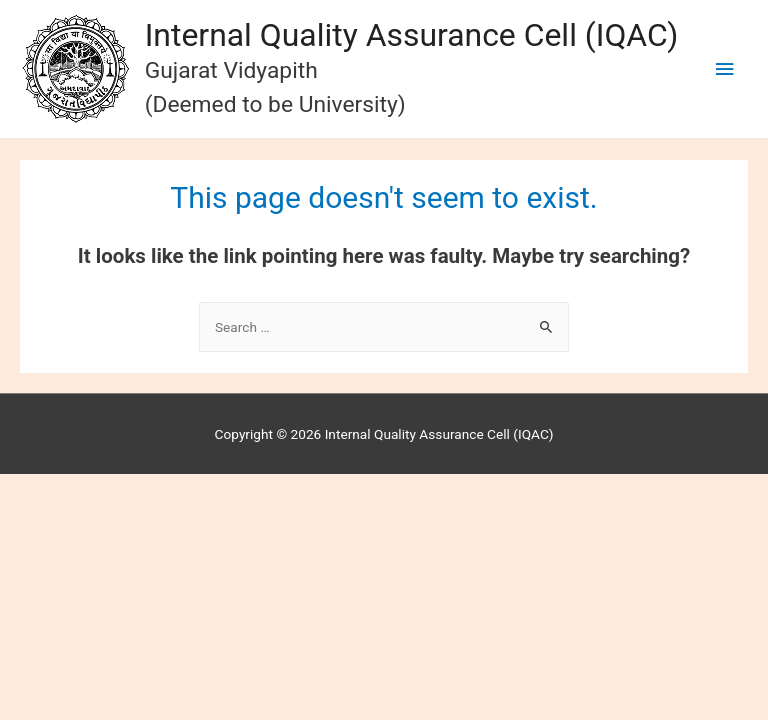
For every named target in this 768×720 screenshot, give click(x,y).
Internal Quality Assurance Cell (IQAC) (412, 35)
